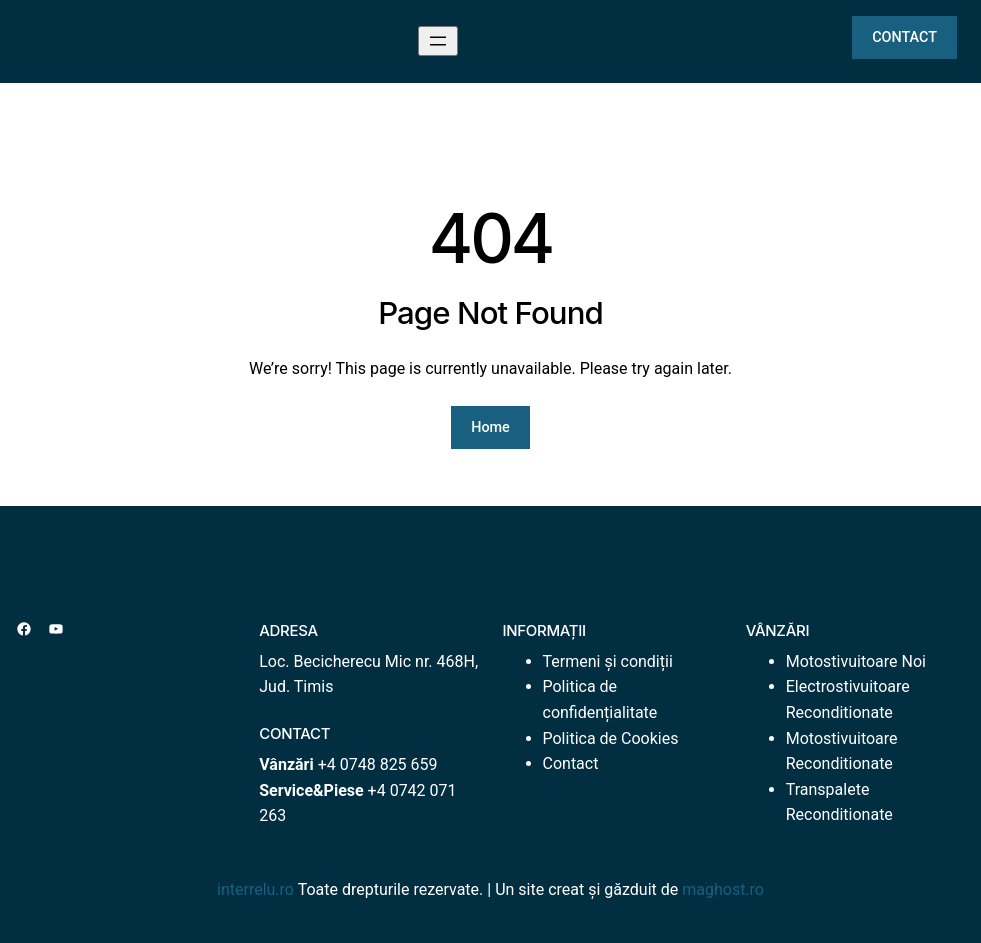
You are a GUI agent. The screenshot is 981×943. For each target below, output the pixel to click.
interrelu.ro (255, 889)
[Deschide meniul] (438, 41)
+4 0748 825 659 (378, 764)
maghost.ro (723, 889)
